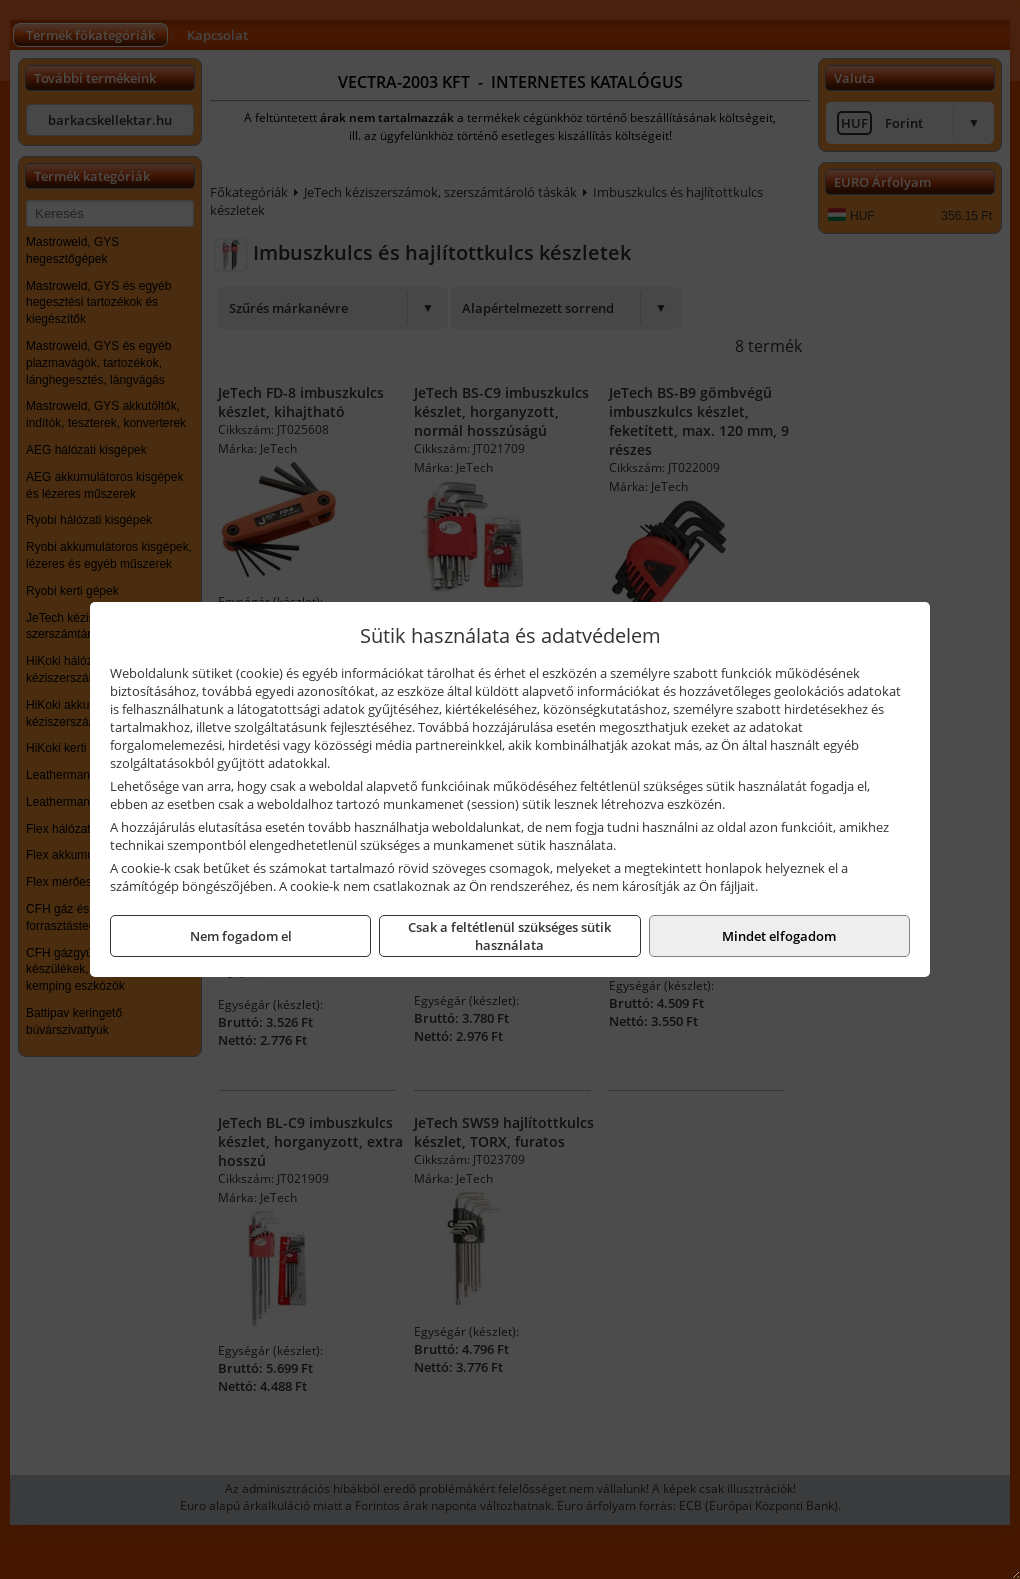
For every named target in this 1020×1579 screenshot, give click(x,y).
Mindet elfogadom (779, 936)
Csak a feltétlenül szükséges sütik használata (509, 936)
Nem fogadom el (241, 936)
